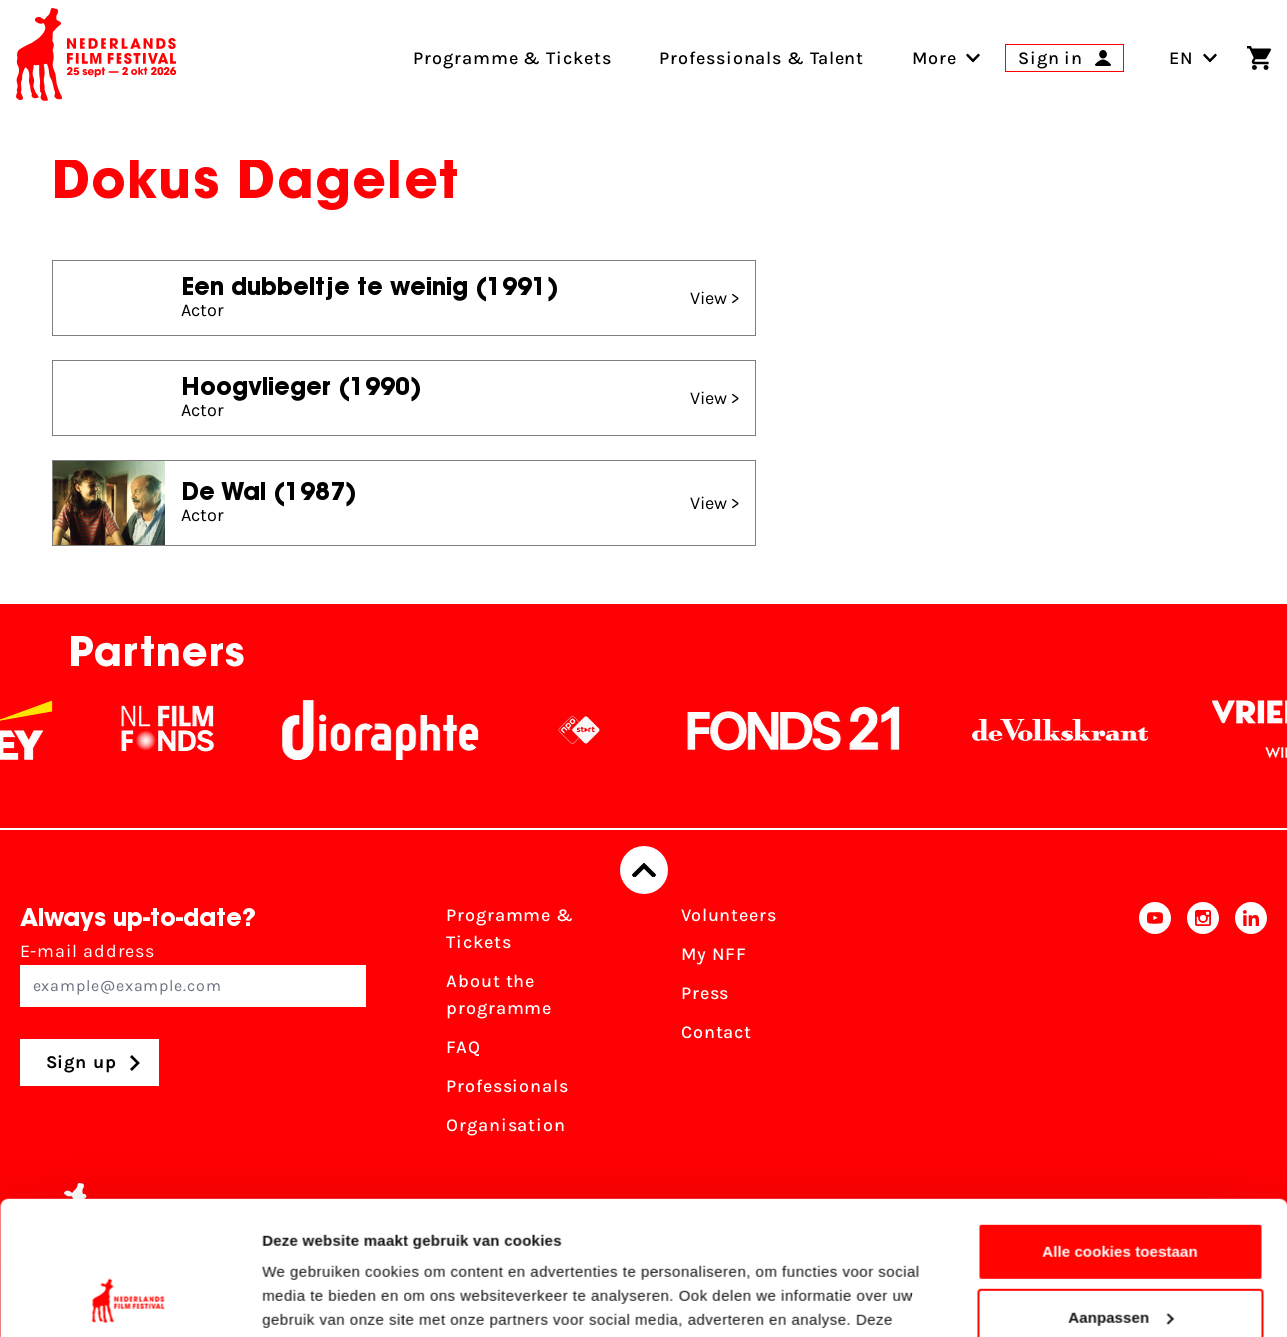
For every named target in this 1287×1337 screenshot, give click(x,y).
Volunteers (729, 915)
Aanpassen (1120, 1191)
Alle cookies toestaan (1120, 1126)
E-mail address (193, 973)
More (934, 58)
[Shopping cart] (1259, 58)
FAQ (463, 1047)
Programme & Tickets (510, 928)
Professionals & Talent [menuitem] (761, 58)
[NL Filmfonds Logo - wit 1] (189, 730)
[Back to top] (644, 870)
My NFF (714, 954)
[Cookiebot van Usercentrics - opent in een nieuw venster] (129, 1298)
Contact (716, 1032)
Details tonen (309, 1297)
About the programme (499, 994)
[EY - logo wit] (45, 730)
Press (705, 993)
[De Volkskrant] (1082, 730)
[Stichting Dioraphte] (402, 730)
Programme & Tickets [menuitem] (512, 58)
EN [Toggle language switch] (1193, 58)
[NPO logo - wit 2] (601, 730)
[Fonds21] (816, 730)
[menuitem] (934, 58)
